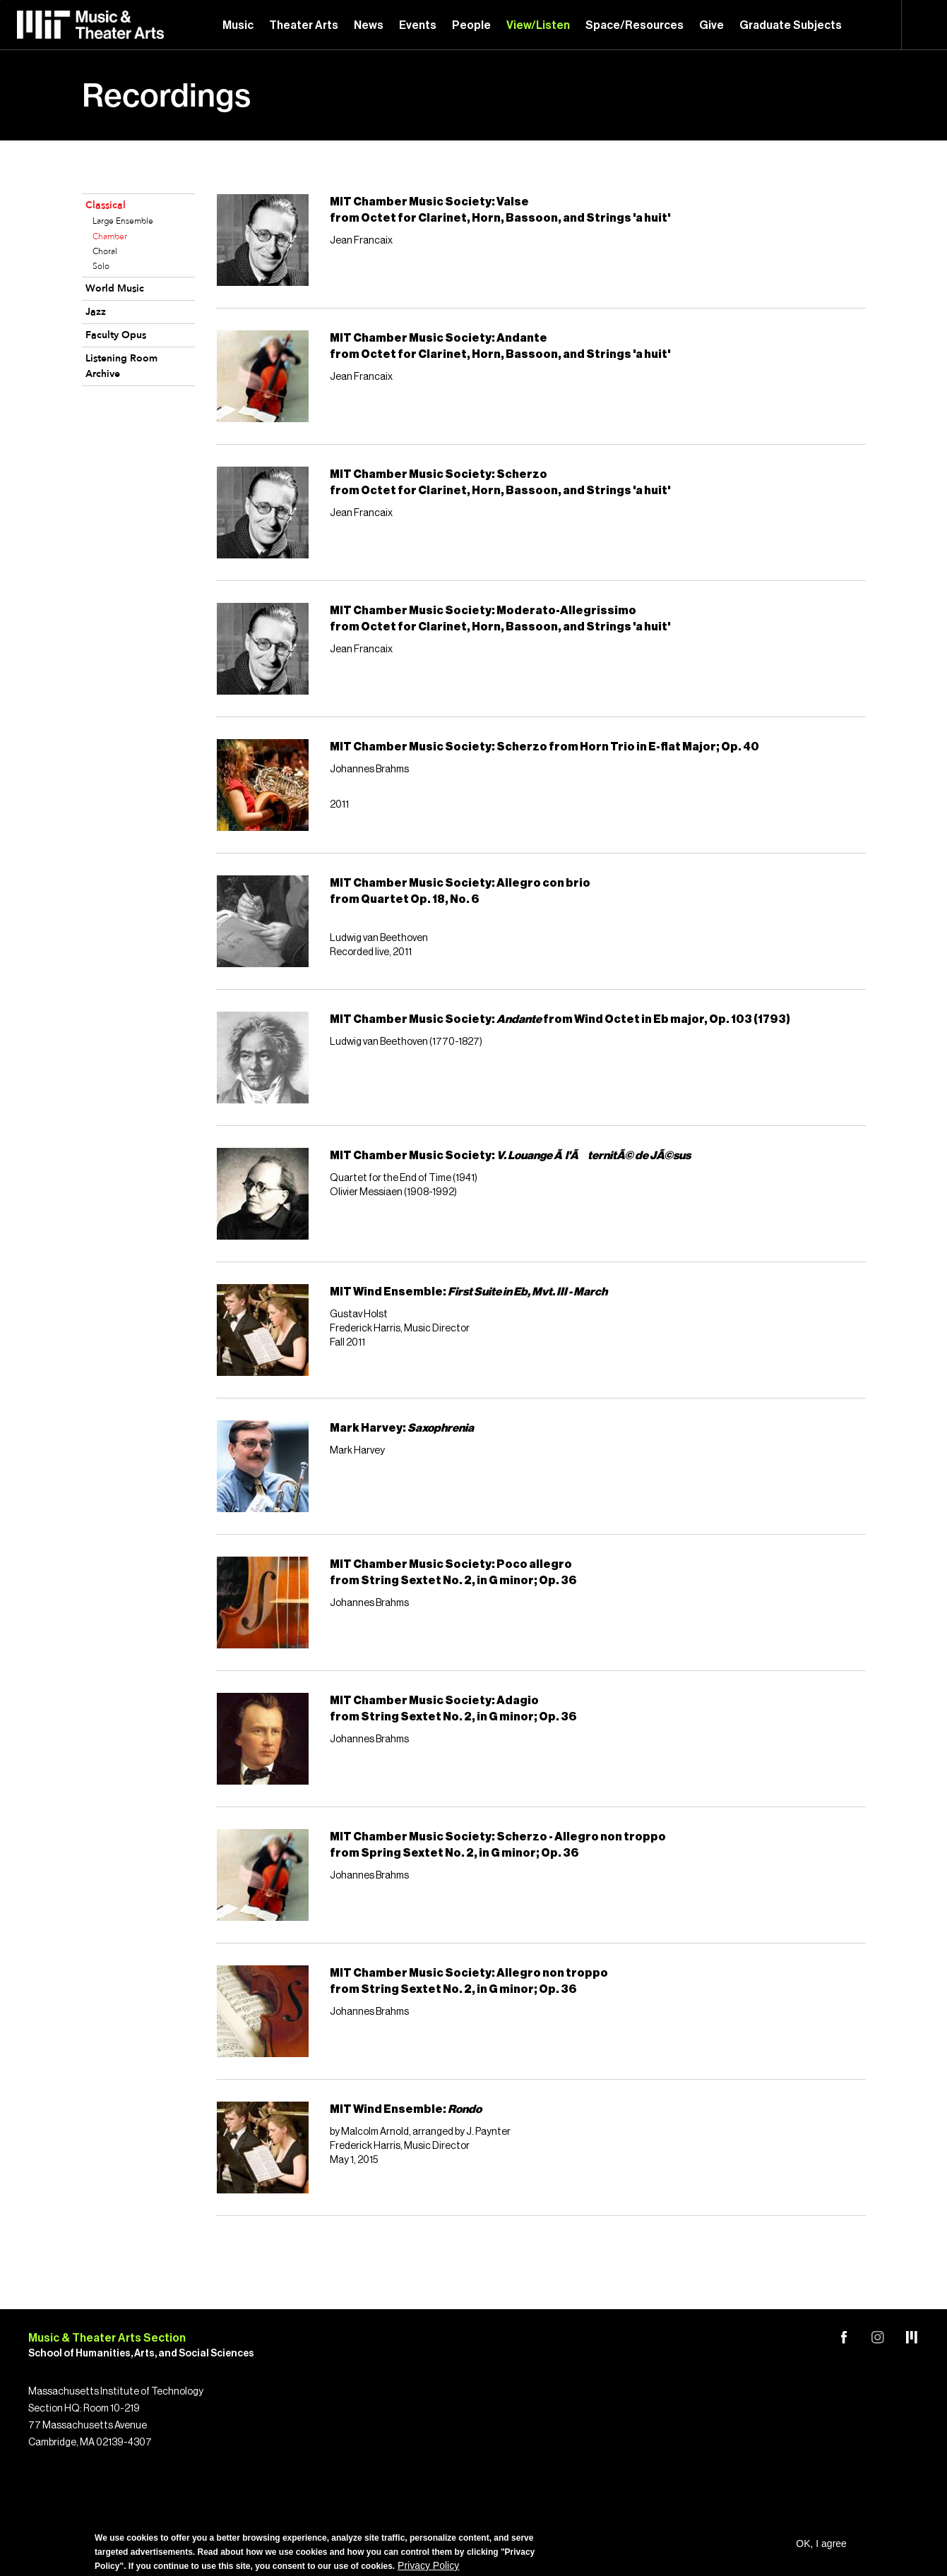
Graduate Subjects (790, 25)
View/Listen (538, 25)
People (471, 25)
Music (238, 25)
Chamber (110, 237)
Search (924, 24)
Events (417, 25)
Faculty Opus (115, 335)
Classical (105, 205)
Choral (105, 252)
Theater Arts (303, 25)
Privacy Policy (428, 2565)
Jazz (95, 312)
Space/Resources (634, 25)
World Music (114, 289)
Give (711, 25)
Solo (101, 267)
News (368, 25)
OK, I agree (821, 2543)
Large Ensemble (123, 221)
